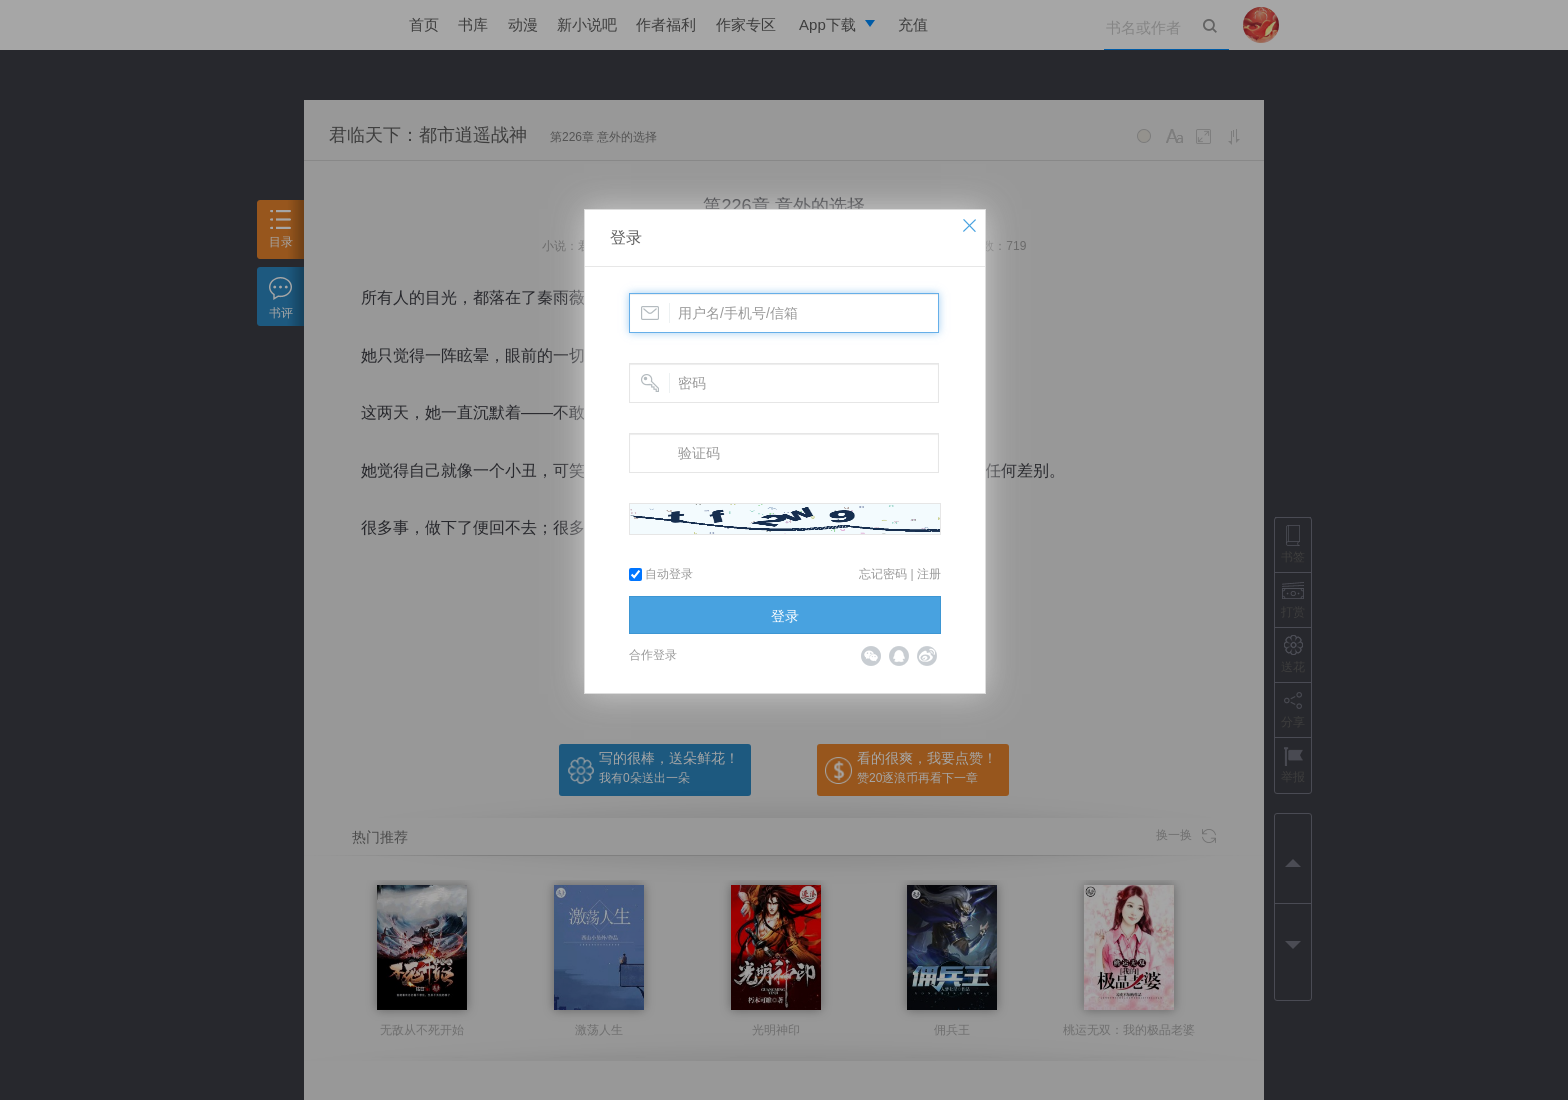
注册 (929, 574)
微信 (871, 656)
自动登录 (661, 574)
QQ (899, 656)
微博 (927, 656)
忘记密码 (883, 574)
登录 (626, 237)
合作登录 (653, 655)
